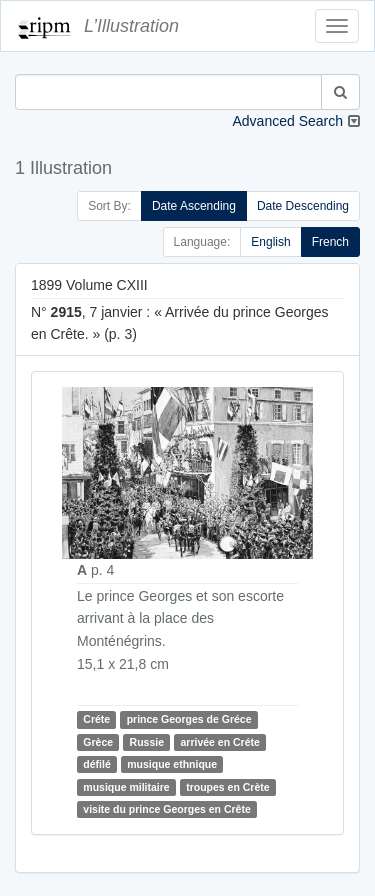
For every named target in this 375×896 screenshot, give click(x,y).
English (270, 242)
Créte (96, 719)
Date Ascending (194, 206)
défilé (96, 764)
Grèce (98, 742)
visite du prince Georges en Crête (166, 809)
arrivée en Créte (219, 742)
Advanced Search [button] (287, 121)
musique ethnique (172, 764)
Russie (147, 742)
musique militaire (126, 787)
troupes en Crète (227, 787)
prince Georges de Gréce (189, 719)
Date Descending (303, 206)
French (330, 242)
